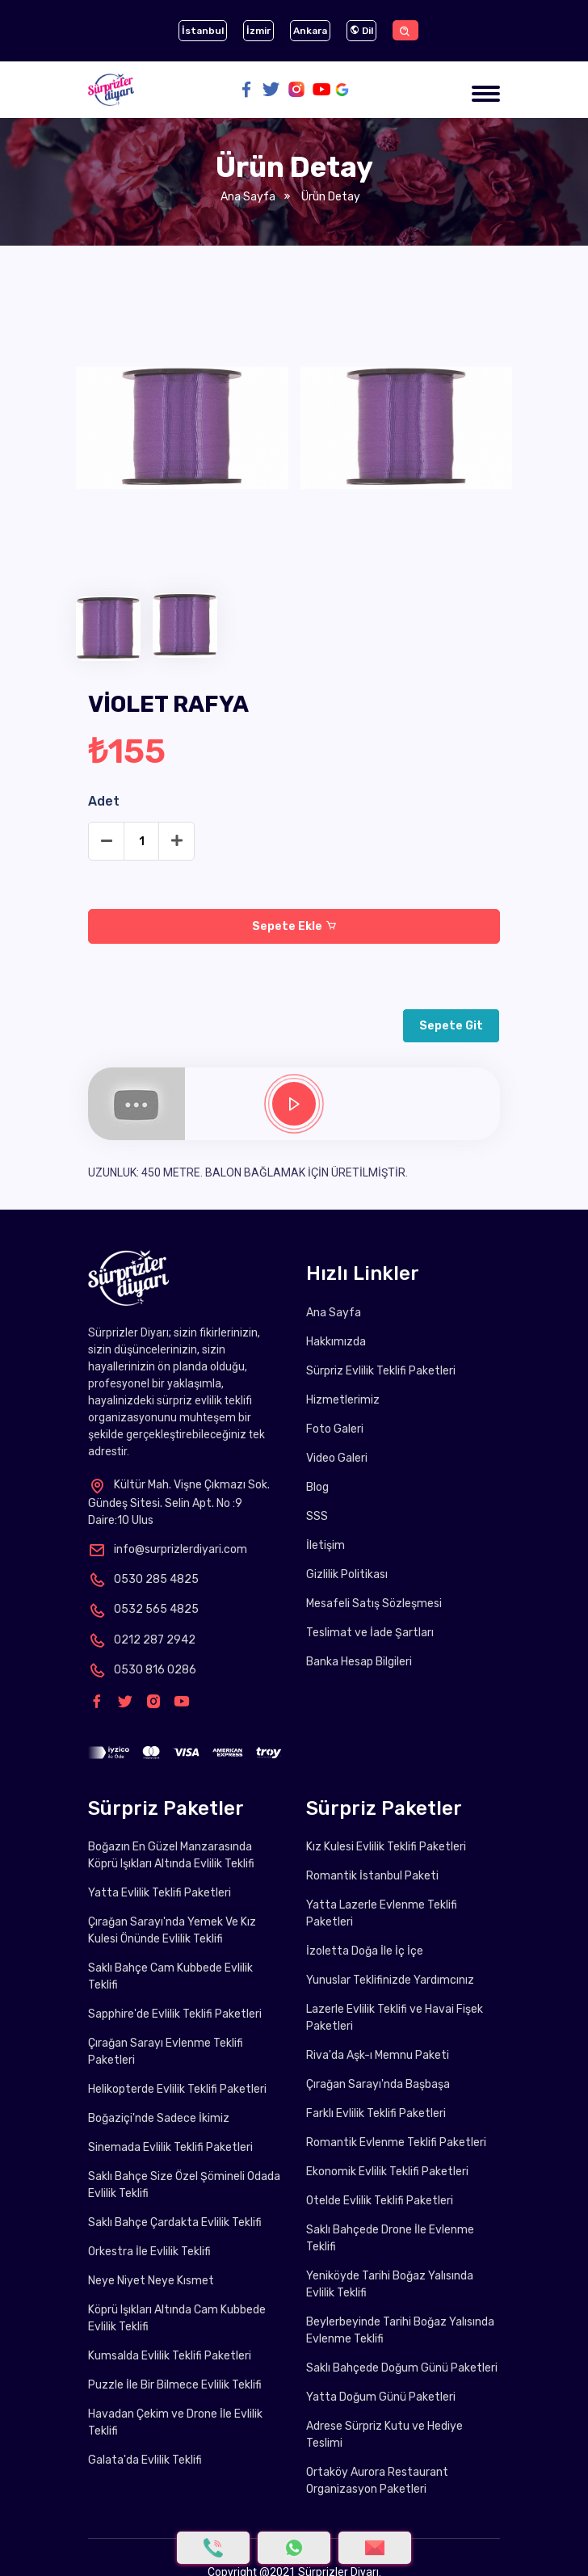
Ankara (310, 30)
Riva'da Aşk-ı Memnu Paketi (377, 2055)
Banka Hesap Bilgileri (359, 1662)
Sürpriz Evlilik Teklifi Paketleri (381, 1371)
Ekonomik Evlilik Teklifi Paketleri (387, 2171)
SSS (317, 1516)
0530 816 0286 (142, 1670)
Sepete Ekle (294, 926)
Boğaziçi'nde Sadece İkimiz (158, 2118)
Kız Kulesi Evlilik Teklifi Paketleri (386, 1847)
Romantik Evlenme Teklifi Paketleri (396, 2142)
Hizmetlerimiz (343, 1400)
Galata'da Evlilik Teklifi (145, 2460)
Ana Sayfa (247, 197)
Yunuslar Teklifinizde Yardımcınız (390, 1980)
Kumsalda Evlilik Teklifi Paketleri (169, 2356)
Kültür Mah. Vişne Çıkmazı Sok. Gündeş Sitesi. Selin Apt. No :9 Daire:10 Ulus (179, 1502)
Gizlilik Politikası (347, 1574)
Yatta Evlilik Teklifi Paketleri (159, 1893)
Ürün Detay (329, 197)
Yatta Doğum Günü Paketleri (381, 2397)
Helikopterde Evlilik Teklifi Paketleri (177, 2089)
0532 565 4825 (143, 1609)
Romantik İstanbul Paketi (372, 1876)
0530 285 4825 (143, 1579)
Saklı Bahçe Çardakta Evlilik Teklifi (175, 2222)
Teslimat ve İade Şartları (370, 1632)
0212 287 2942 (141, 1640)
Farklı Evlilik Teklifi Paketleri (376, 2113)
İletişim (325, 1545)
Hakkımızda (336, 1342)
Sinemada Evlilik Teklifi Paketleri (170, 2147)
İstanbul (203, 30)
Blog (317, 1487)
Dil (361, 30)
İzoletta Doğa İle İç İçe (364, 1951)
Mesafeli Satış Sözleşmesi (374, 1603)
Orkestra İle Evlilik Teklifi (149, 2251)
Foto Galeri (334, 1429)
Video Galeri (337, 1458)
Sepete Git (451, 1026)
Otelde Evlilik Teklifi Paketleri (379, 2201)
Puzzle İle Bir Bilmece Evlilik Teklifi (175, 2385)
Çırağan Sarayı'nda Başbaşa (378, 2084)
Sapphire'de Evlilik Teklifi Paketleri (175, 2014)
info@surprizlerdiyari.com (167, 1549)
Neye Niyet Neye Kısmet (151, 2281)
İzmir (258, 30)
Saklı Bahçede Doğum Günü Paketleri (402, 2368)
